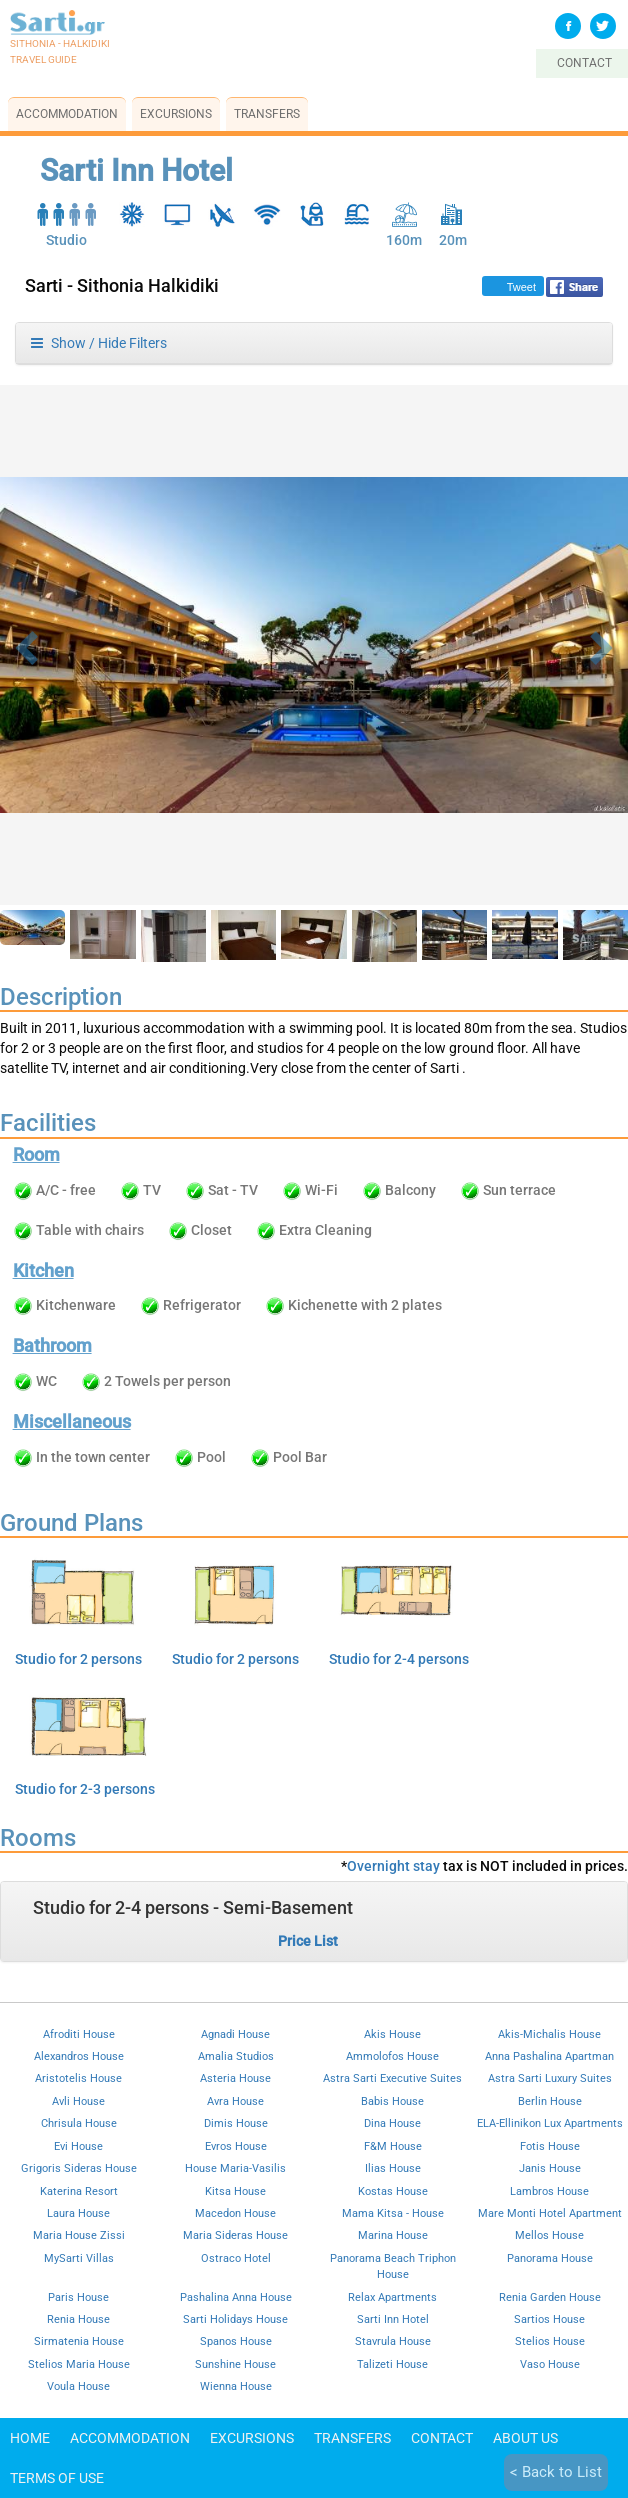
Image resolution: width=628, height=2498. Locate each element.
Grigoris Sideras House (79, 2168)
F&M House (393, 2146)
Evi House (78, 2146)
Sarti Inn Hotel (393, 2319)
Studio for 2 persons (78, 1659)
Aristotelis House (78, 2078)
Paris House (78, 2297)
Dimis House (236, 2123)
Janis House (550, 2168)
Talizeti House (392, 2364)
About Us (525, 2438)
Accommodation (67, 114)
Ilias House (393, 2168)
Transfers (267, 114)
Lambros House (549, 2191)
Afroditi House (79, 2034)
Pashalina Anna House (236, 2297)
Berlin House (550, 2101)
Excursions (176, 114)
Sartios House (549, 2319)
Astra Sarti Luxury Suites (550, 2078)
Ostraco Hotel (236, 2258)
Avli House (78, 2101)
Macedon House (235, 2213)
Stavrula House (393, 2341)
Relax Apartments (392, 2297)
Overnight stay (393, 1866)
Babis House (392, 2101)
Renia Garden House (550, 2297)
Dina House (392, 2123)
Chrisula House (79, 2123)
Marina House (393, 2235)
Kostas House (393, 2191)
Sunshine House (235, 2364)
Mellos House (549, 2235)
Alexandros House (79, 2056)
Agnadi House (235, 2034)
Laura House (78, 2213)
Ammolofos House (392, 2056)
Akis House (392, 2034)
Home (30, 2438)
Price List (308, 1941)
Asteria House (235, 2078)
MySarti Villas (79, 2258)
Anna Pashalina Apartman (549, 2056)
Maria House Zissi (79, 2235)
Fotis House (550, 2146)
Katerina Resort (79, 2191)
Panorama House (550, 2258)
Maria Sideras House (235, 2235)
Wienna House (236, 2386)
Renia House (78, 2319)
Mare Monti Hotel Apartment (550, 2213)
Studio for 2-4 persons (399, 1659)
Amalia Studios (236, 2056)
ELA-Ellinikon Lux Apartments (550, 2123)
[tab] (314, 1921)
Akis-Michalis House (549, 2034)
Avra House (235, 2101)
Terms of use (57, 2478)
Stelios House (550, 2341)
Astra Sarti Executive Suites (392, 2078)
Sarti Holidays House (235, 2319)
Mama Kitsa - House (393, 2213)
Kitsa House (235, 2191)
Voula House (78, 2386)
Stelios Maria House (79, 2364)
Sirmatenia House (79, 2341)
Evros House (236, 2146)
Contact (442, 2438)
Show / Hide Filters (99, 343)
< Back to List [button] (556, 2472)
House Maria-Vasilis (235, 2168)
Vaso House (550, 2364)
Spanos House (236, 2341)
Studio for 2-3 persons (85, 1789)
